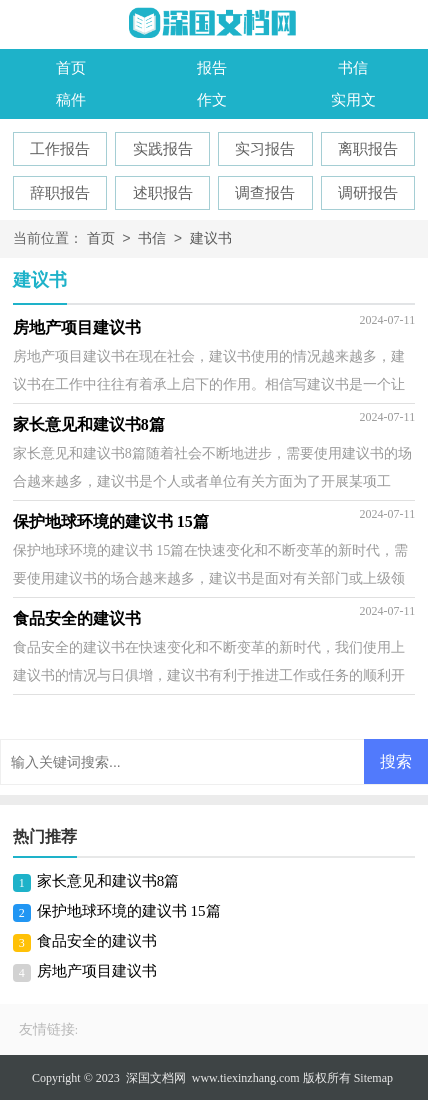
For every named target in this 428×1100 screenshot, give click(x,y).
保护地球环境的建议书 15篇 (129, 911)
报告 (212, 68)
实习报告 (265, 149)
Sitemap (373, 1078)
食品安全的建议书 (97, 941)
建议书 (211, 239)
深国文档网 (156, 1078)
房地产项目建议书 (97, 971)
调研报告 (368, 193)
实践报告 (163, 149)
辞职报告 (60, 193)
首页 (71, 68)
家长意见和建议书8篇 (108, 881)
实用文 (353, 100)
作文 (212, 100)
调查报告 (265, 193)
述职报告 (163, 193)
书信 (353, 68)
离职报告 (368, 149)
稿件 (71, 100)
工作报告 (60, 149)
